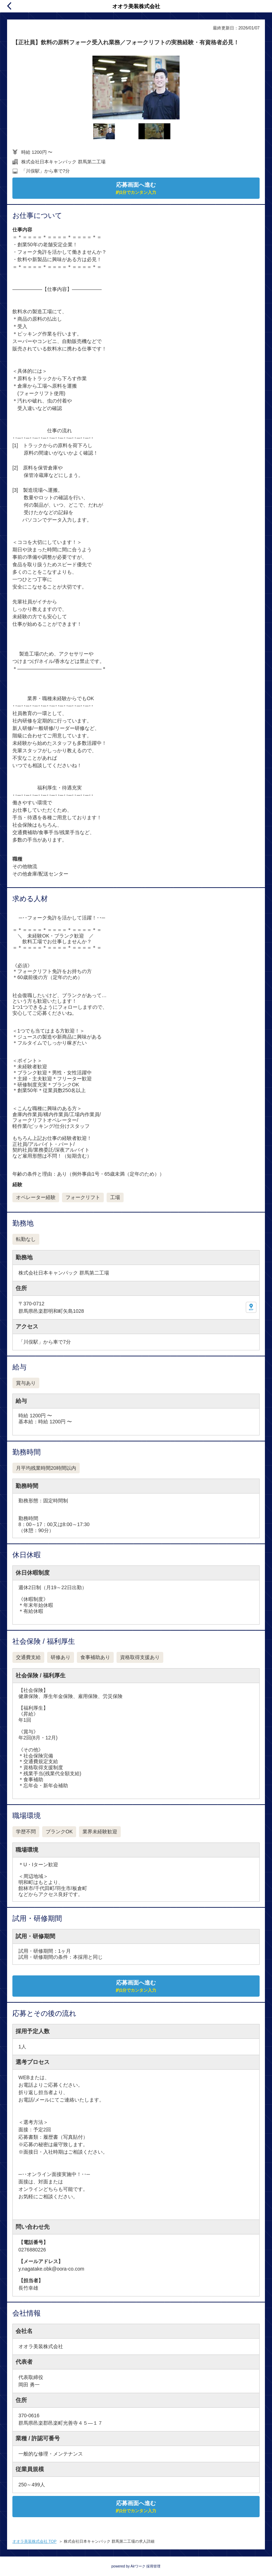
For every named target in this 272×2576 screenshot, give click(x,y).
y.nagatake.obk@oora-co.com (51, 2269)
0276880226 (32, 2249)
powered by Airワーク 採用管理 (136, 2566)
